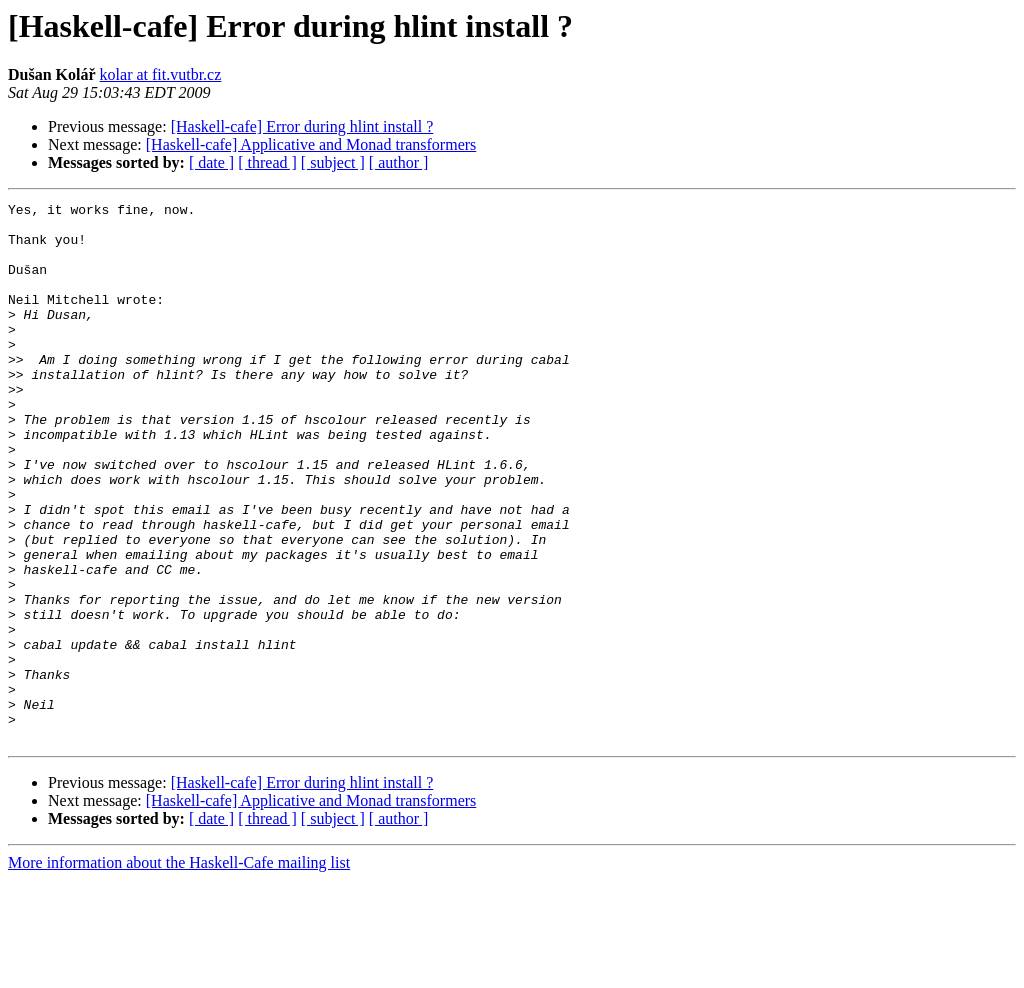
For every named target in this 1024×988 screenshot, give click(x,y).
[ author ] (399, 162)
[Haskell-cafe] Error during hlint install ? (302, 126)
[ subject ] (333, 162)
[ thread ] (267, 162)
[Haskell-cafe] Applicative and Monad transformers (311, 144)
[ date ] (211, 162)
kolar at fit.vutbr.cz (161, 74)
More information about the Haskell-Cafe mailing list (179, 970)
